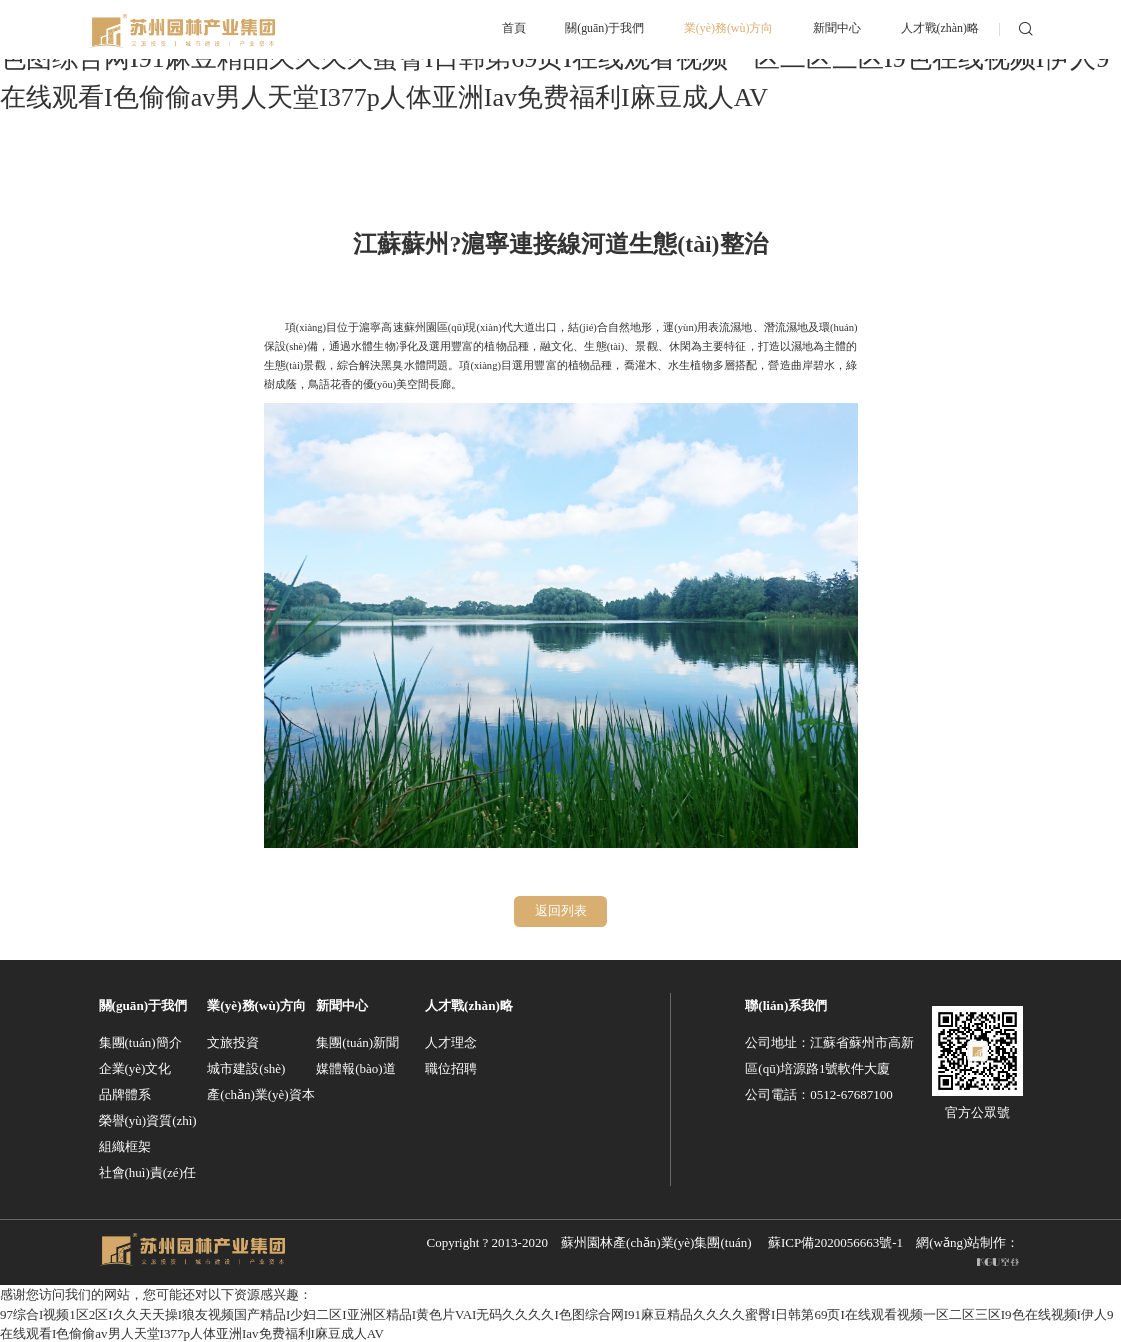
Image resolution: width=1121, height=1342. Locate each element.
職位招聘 (451, 1067)
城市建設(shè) (246, 1067)
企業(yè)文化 (135, 1067)
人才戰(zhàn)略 (469, 1004)
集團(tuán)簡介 (140, 1041)
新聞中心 (342, 1004)
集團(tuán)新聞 (357, 1041)
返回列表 (561, 910)
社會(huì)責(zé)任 (147, 1171)
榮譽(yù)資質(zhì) (148, 1119)
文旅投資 (233, 1041)
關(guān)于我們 (143, 1004)
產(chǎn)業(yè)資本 (260, 1093)
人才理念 (451, 1041)
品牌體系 (125, 1093)
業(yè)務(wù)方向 (256, 1004)
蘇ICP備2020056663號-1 (835, 1241)
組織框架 (125, 1145)
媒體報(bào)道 (355, 1067)
